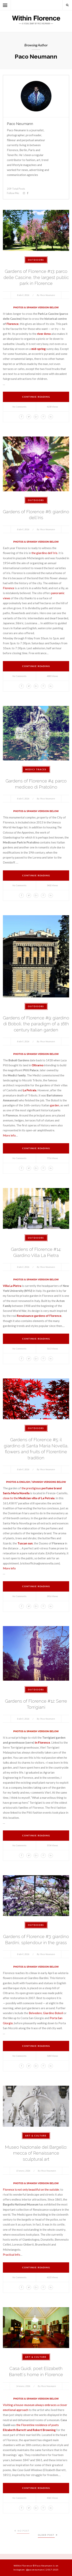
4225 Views (52, 2277)
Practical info (11, 2254)
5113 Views (52, 1348)
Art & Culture (35, 2135)
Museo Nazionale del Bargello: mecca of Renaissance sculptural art (36, 2153)
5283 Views (52, 2056)
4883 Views (52, 676)
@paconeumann (35, 2569)
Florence (13, 323)
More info (9, 1135)
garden (54, 1105)
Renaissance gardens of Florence (39, 1315)
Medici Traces (35, 769)
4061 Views (52, 2498)
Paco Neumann (47, 295)
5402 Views (52, 885)
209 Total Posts (16, 188)
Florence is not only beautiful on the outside (31, 2189)
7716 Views (52, 1158)
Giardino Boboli (53, 2013)
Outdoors (36, 260)
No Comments (19, 406)
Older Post (48, 2535)
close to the (29, 1498)
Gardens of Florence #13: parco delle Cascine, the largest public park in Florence (36, 277)
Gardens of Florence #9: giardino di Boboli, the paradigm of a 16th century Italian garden (36, 1023)
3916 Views (52, 1596)
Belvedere (35, 2013)
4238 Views (52, 406)
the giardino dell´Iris (44, 553)
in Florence (42, 1742)
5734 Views (52, 1845)
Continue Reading (36, 396)
